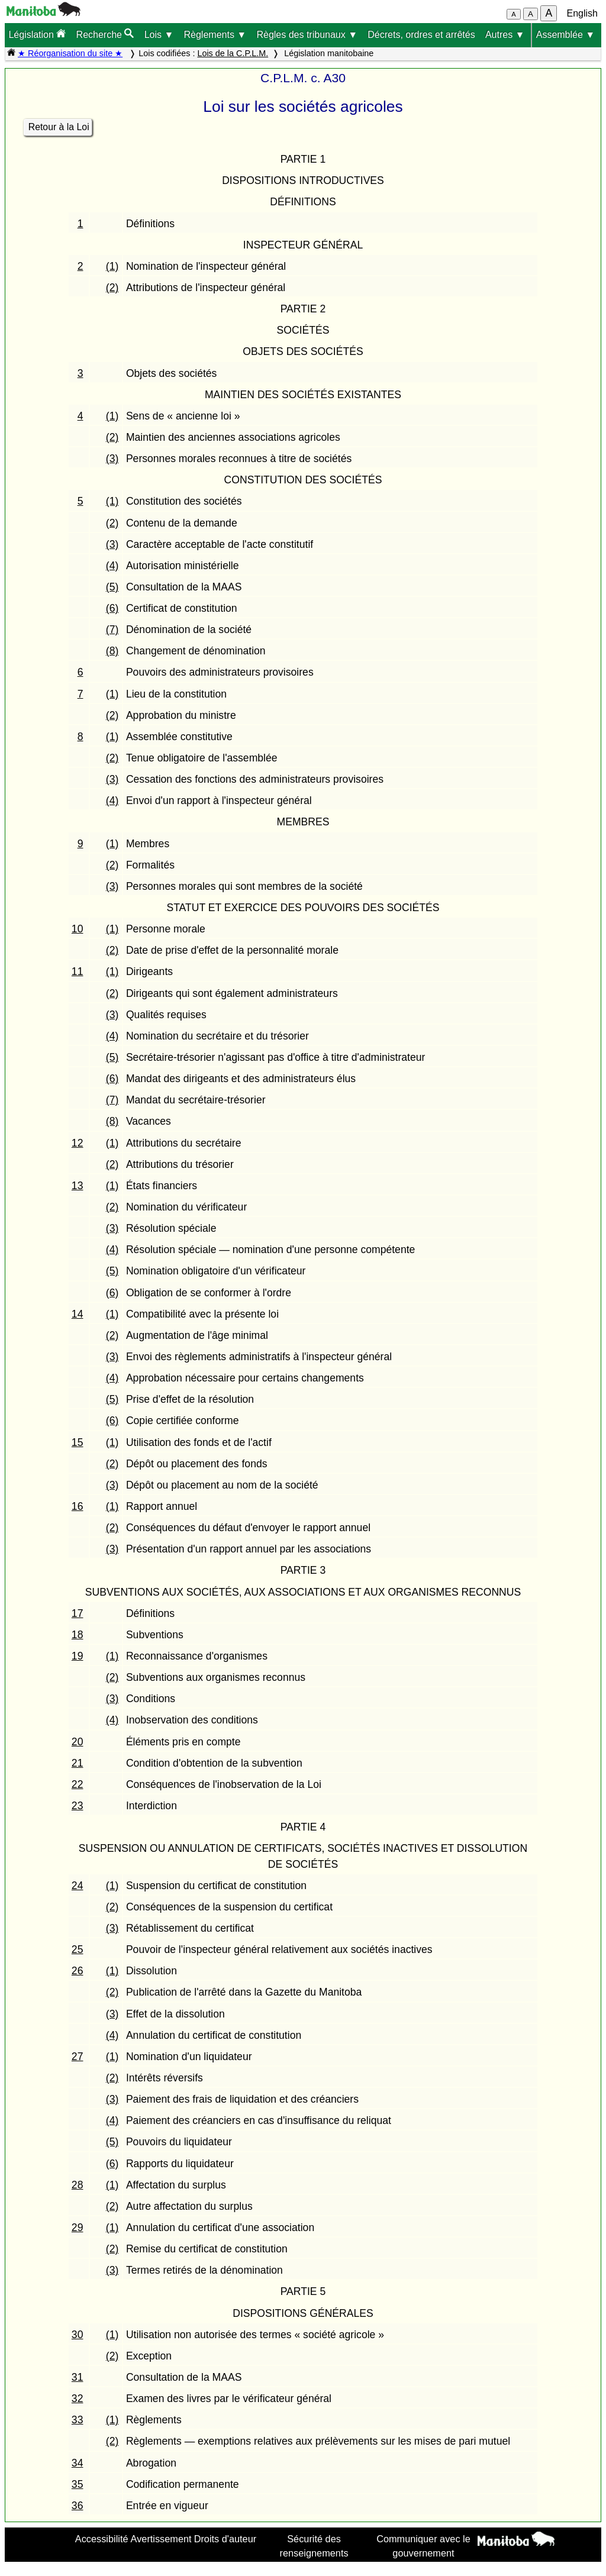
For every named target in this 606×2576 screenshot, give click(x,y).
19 (77, 1656)
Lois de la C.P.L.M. (232, 53)
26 (77, 1971)
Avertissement (161, 2538)
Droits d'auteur (225, 2538)
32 (77, 2398)
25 (77, 1949)
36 (77, 2506)
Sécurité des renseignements (314, 2545)
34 (77, 2463)
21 (77, 1763)
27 (77, 2056)
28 (77, 2185)
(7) (112, 629)
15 (77, 1442)
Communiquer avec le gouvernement (423, 2545)
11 (77, 971)
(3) (112, 458)
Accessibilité (101, 2538)
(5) (112, 587)
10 (77, 929)
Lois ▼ (159, 35)
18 (77, 1635)
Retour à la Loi (58, 127)
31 (77, 2377)
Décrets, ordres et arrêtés (421, 35)
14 (77, 1314)
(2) (112, 287)
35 (77, 2484)
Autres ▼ (505, 35)
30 (77, 2335)
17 (77, 1613)
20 (77, 1742)
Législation (37, 34)
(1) (112, 266)
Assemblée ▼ (565, 35)
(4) (112, 566)
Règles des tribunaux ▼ (306, 35)
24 (77, 1885)
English (582, 13)
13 (77, 1186)
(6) (112, 608)
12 (77, 1143)
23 (77, 1806)
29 (77, 2227)
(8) (112, 651)
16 (77, 1506)
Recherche (105, 34)
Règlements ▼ (215, 35)
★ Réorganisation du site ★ (70, 53)
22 (77, 1784)
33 (77, 2420)
